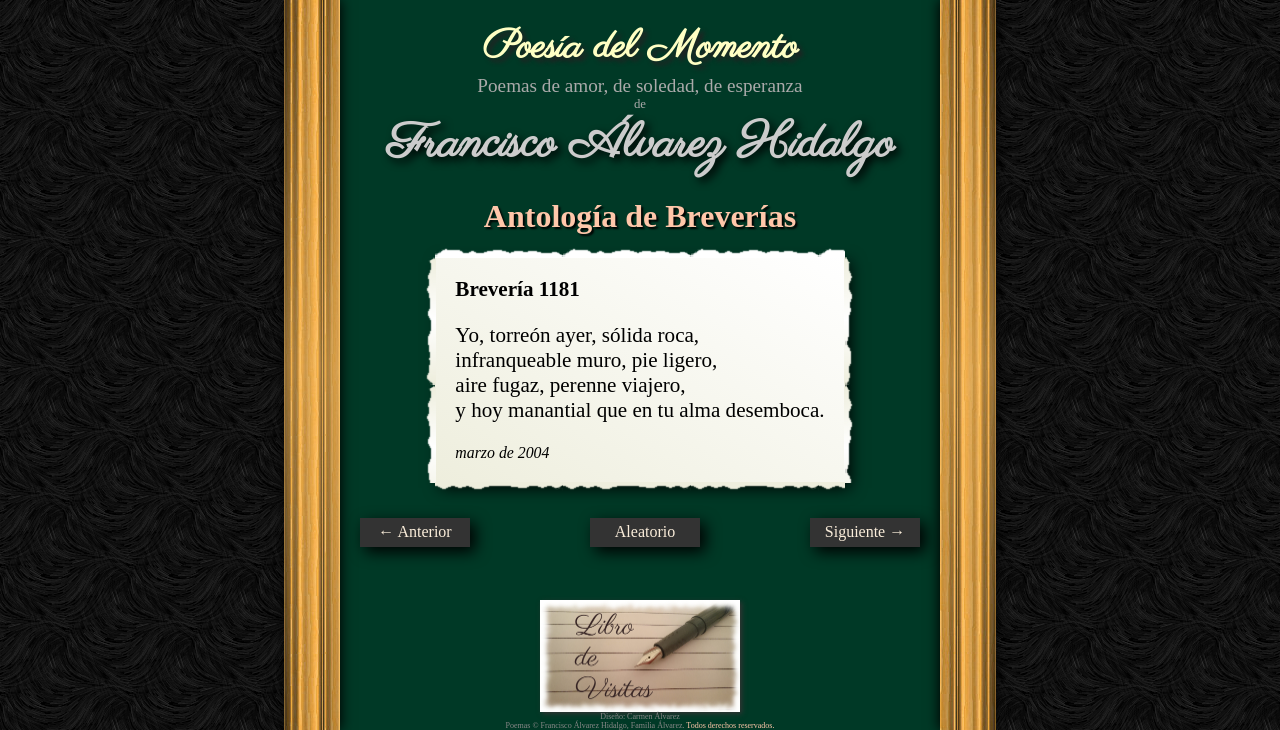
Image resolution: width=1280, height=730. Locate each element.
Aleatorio (645, 531)
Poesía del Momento (640, 47)
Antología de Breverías (640, 216)
